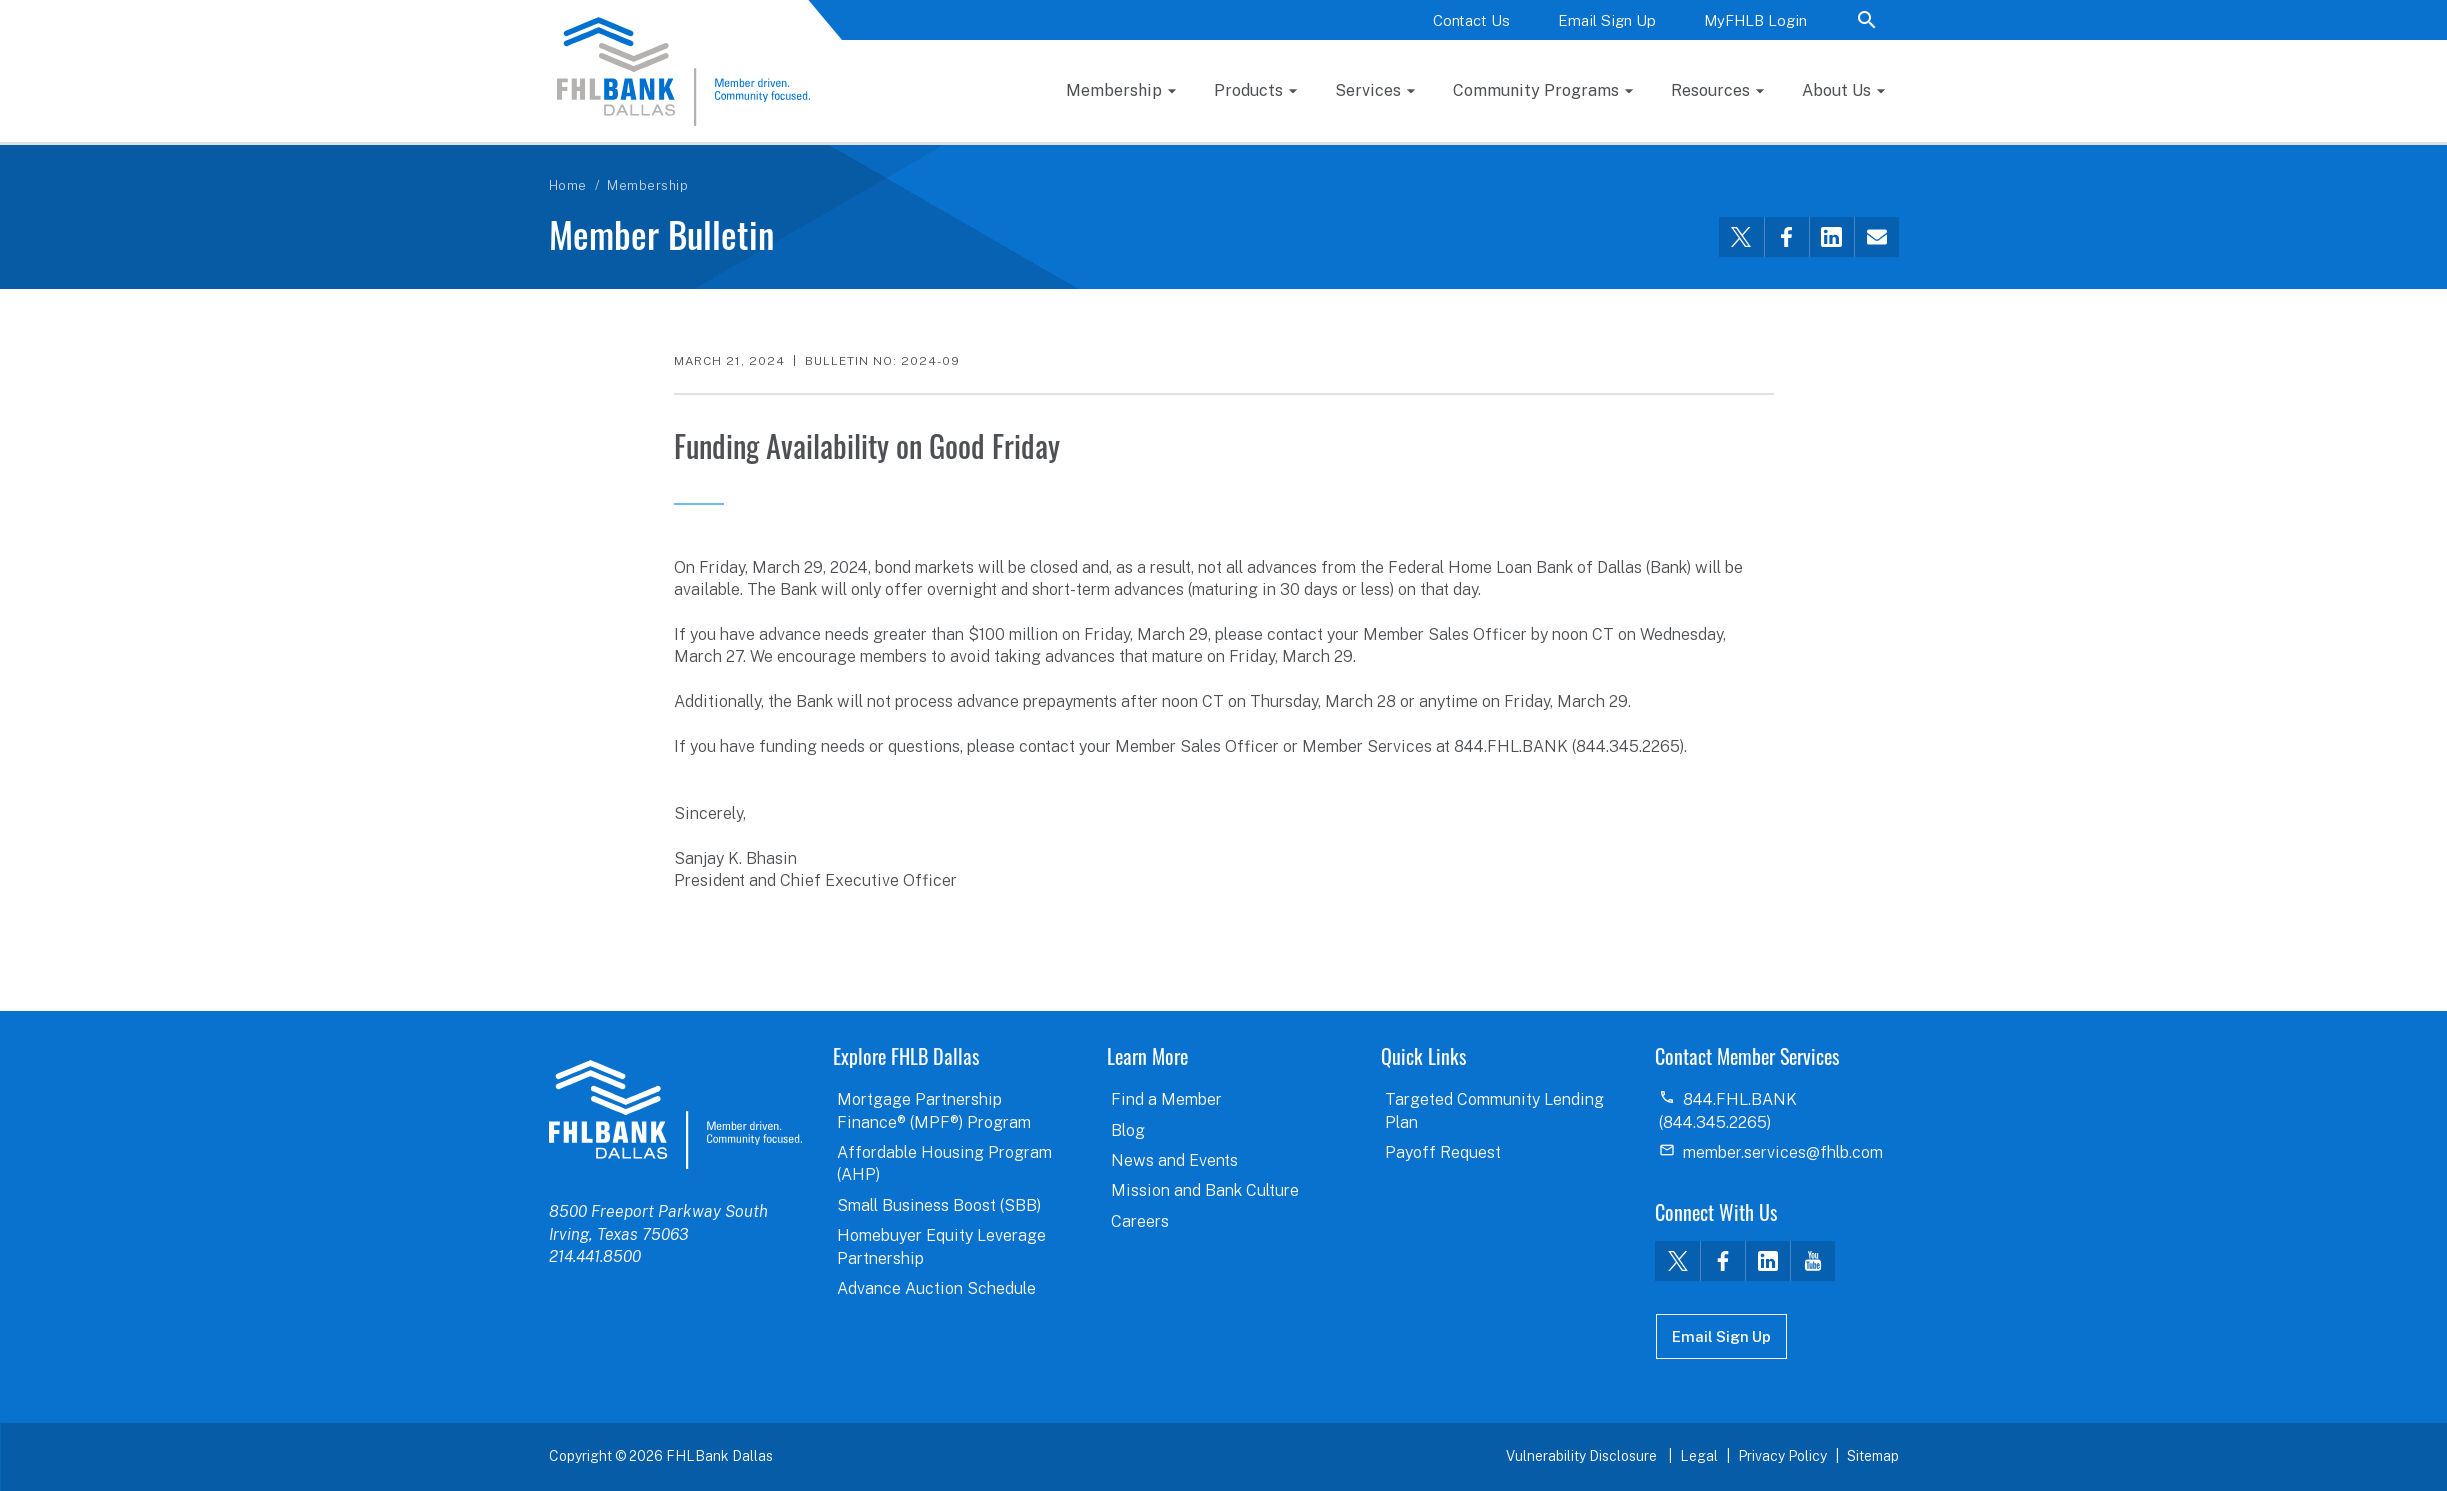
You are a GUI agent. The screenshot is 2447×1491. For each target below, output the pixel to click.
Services (1368, 90)
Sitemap (1873, 1456)
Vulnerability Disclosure (1583, 1456)
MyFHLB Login (1755, 20)
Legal (1699, 1456)
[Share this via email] (1876, 237)
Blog (1128, 1130)
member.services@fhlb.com (1783, 1152)
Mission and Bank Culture (1205, 1190)
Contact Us (1471, 20)
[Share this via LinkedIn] (1831, 237)
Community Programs (1536, 90)
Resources (1710, 90)
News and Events (1174, 1160)
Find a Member (1166, 1099)
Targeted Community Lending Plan (1494, 1110)
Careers (1140, 1221)
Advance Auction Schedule (936, 1288)
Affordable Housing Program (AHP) (944, 1163)
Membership (1114, 90)
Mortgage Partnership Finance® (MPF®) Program (934, 1110)
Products (1248, 90)
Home (568, 185)
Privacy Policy (1782, 1456)
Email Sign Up (1607, 20)
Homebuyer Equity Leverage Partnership (941, 1246)
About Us (1836, 90)
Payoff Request (1443, 1152)
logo (675, 1114)
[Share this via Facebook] (1786, 237)
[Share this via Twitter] (1741, 237)
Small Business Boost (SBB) (939, 1205)
